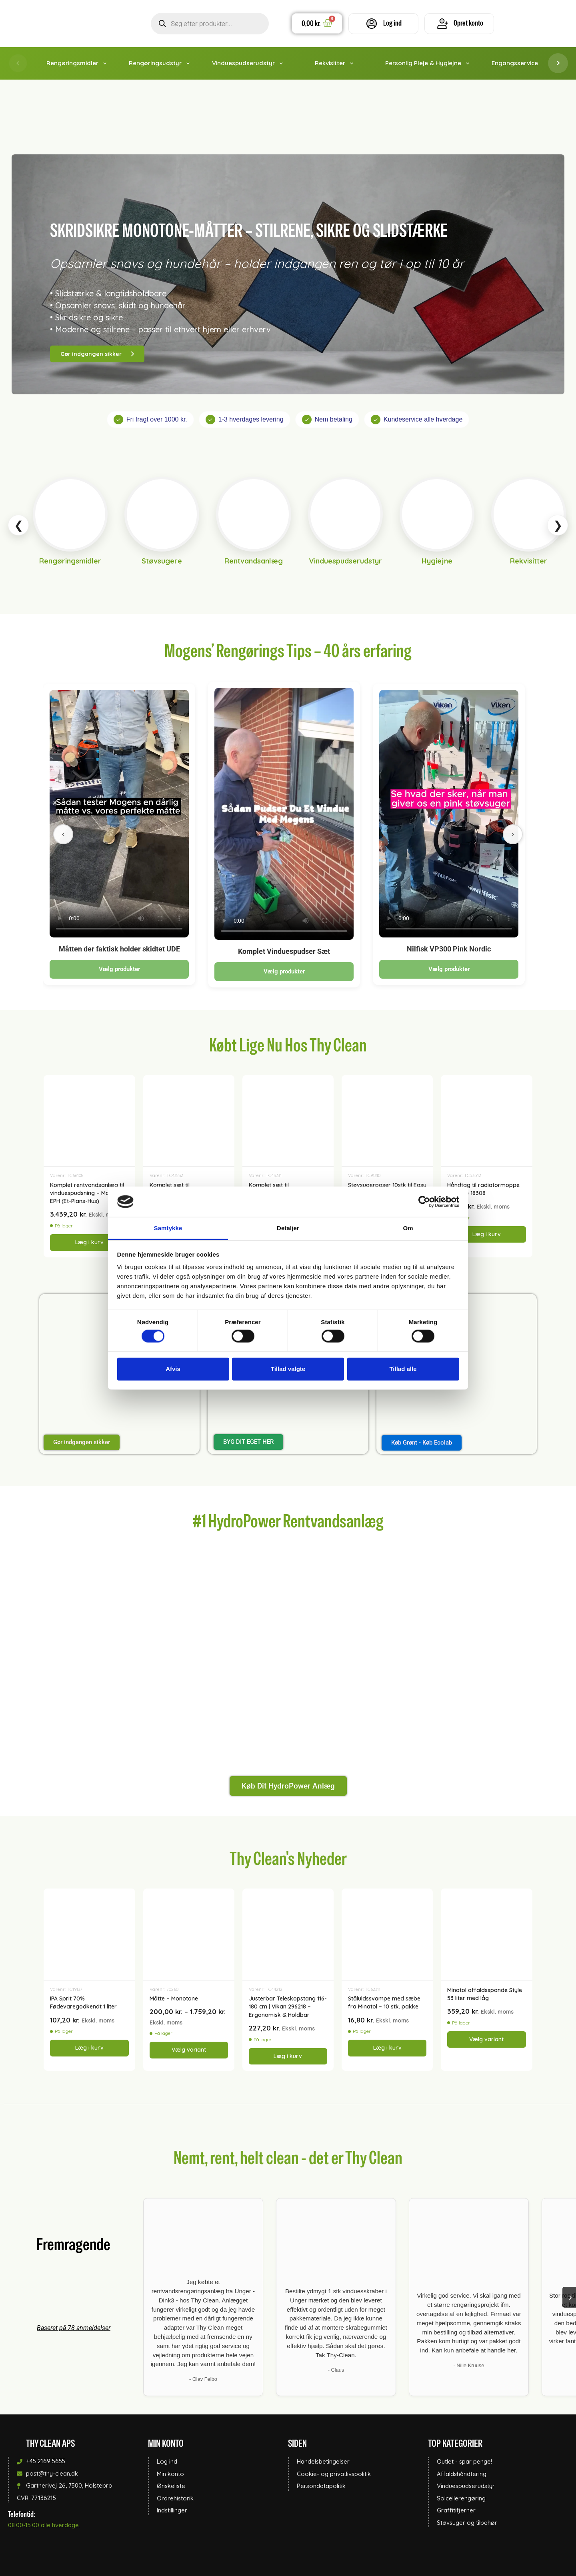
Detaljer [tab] (288, 1228)
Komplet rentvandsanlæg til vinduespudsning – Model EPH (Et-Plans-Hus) (87, 1193)
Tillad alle (402, 1368)
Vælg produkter (119, 969)
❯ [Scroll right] (557, 525)
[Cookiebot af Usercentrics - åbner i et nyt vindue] (424, 1202)
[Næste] (513, 834)
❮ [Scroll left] (18, 525)
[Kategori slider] (288, 525)
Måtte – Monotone (174, 1998)
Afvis (173, 1368)
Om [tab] (408, 1228)
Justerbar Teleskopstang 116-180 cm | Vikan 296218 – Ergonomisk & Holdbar (288, 2006)
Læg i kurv (89, 1242)
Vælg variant (189, 2049)
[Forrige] (63, 834)
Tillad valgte (288, 1368)
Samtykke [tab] (168, 1228)
